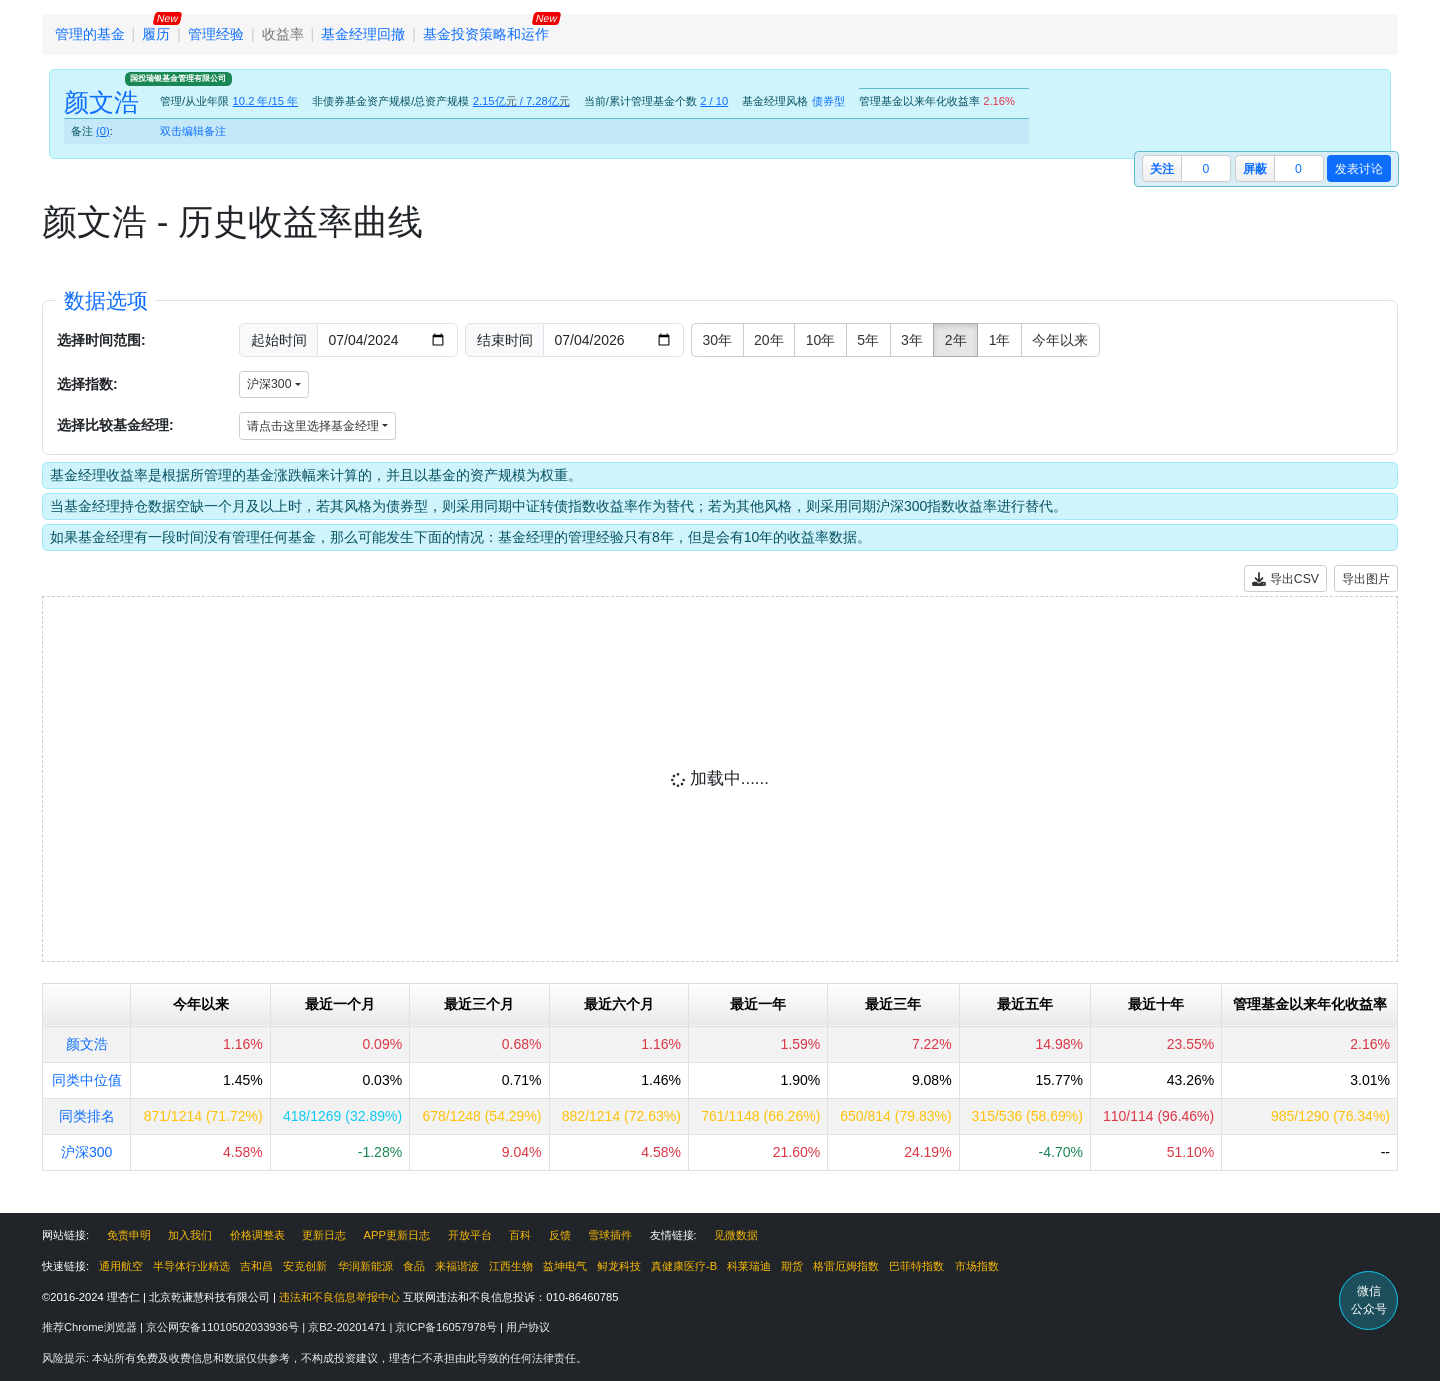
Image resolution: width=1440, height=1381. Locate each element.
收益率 (283, 34)
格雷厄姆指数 (846, 1266)
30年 (718, 340)
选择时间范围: (101, 340)
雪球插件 (610, 1235)
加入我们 (190, 1235)
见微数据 (736, 1235)
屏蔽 (1255, 169)
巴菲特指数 (916, 1266)
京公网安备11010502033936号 (224, 1327)
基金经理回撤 (363, 34)
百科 (520, 1235)
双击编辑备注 (193, 131)
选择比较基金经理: (115, 425)
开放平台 (470, 1235)
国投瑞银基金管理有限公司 (178, 78)
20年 (769, 340)
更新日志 (324, 1235)
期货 (792, 1266)
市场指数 (977, 1266)
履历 (156, 34)
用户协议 (528, 1327)
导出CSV (1285, 579)
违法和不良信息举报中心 (339, 1297)
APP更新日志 (397, 1235)
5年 (868, 340)
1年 (1000, 340)
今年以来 (1060, 340)
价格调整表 (257, 1235)
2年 (956, 340)
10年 (821, 340)
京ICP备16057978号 (447, 1327)
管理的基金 (90, 34)
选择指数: (87, 384)
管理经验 (216, 34)
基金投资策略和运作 (486, 34)
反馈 (560, 1235)
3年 (912, 340)
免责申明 (129, 1235)
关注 (1162, 169)
